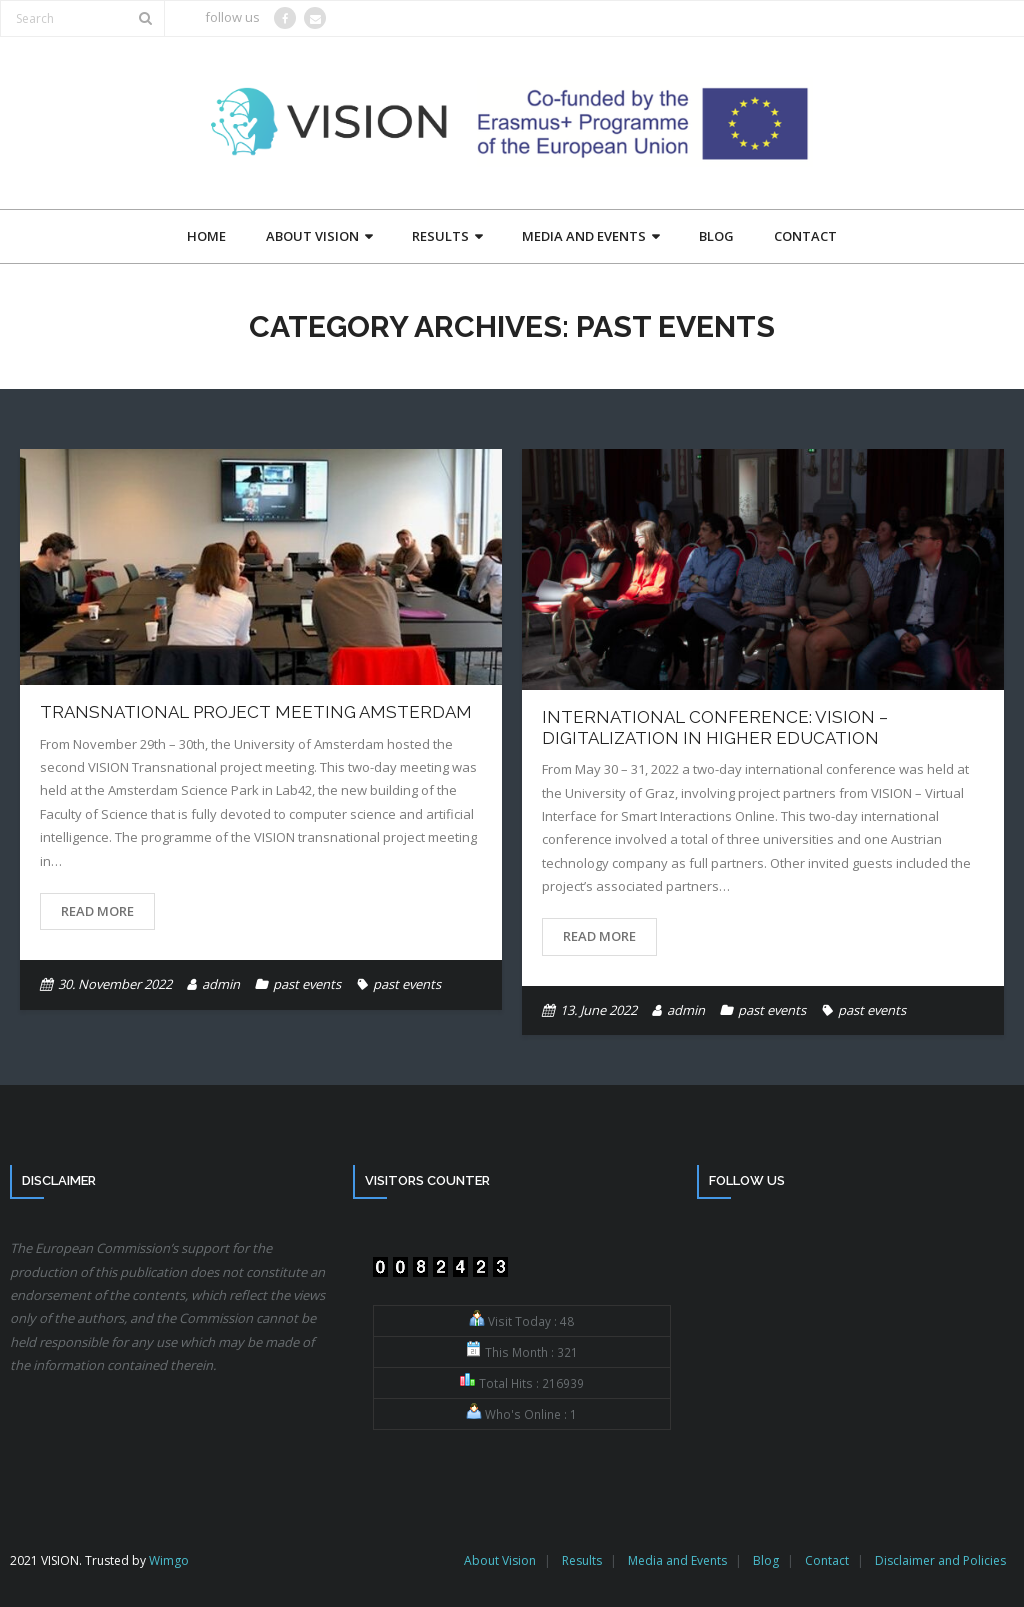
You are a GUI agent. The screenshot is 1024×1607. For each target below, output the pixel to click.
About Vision (500, 1560)
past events (307, 984)
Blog (766, 1560)
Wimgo (169, 1560)
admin (221, 984)
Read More (97, 911)
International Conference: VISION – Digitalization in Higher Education (715, 727)
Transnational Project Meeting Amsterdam (256, 712)
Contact (827, 1560)
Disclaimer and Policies (940, 1560)
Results (582, 1560)
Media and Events (677, 1560)
